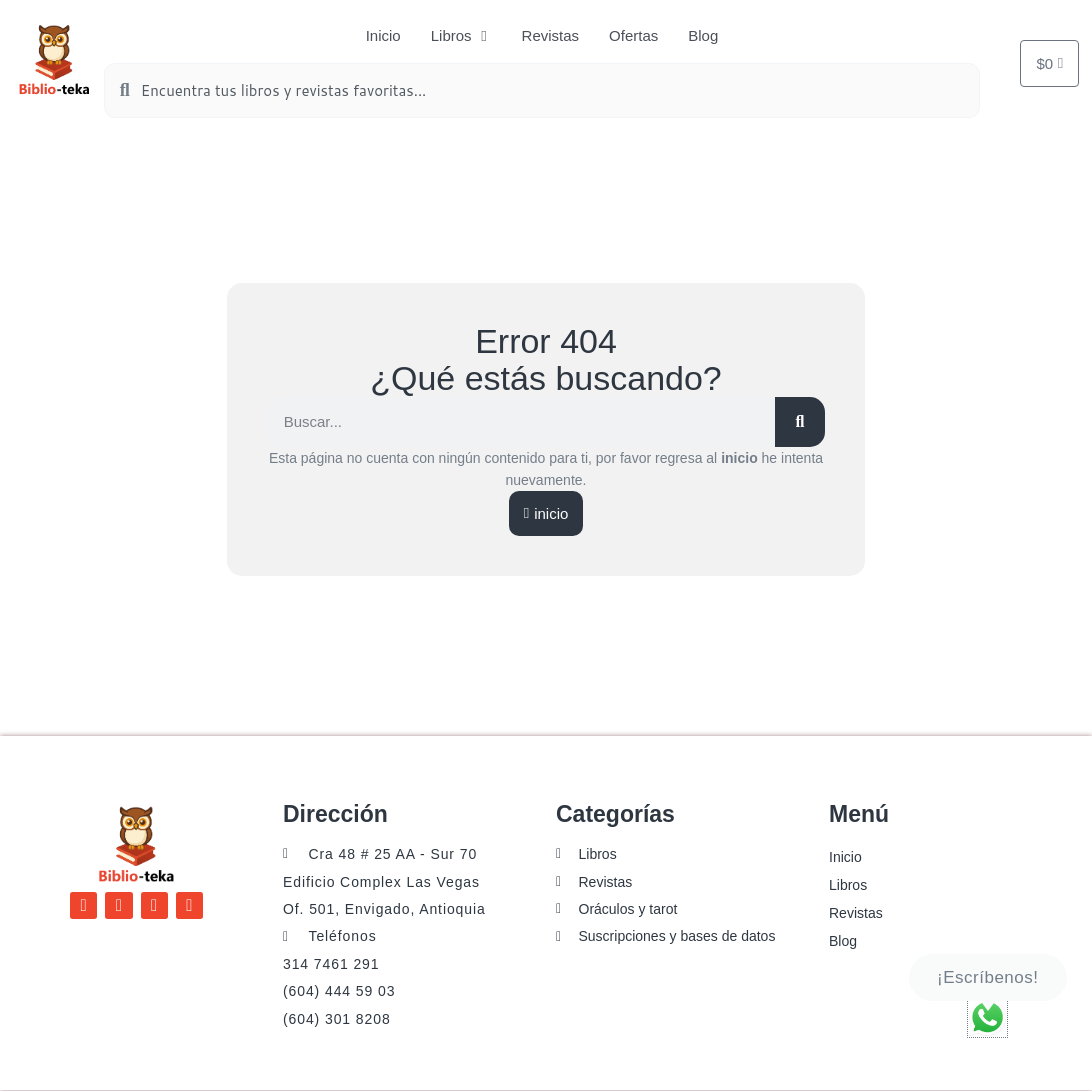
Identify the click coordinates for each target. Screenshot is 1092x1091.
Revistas (856, 913)
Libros (848, 885)
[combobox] (542, 90)
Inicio (845, 857)
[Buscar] (800, 422)
